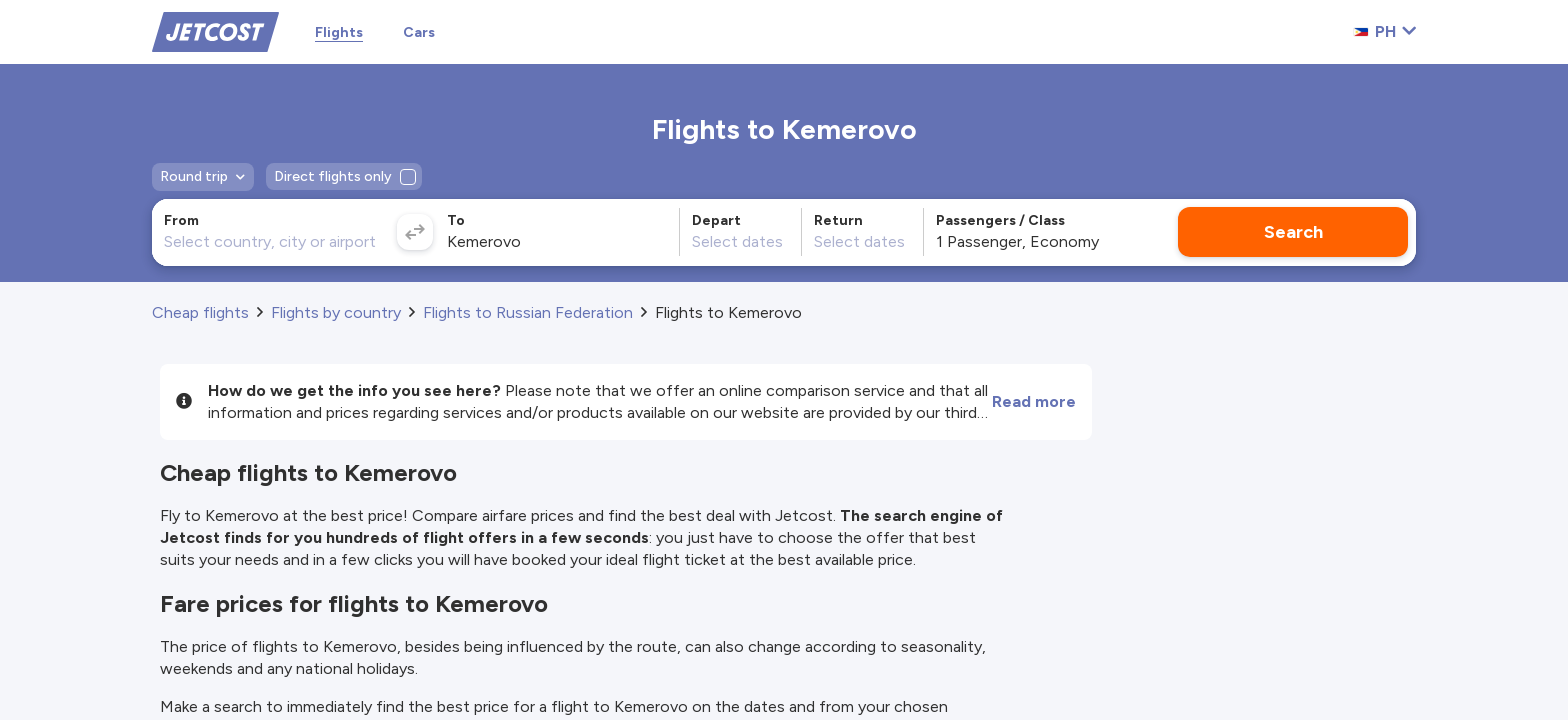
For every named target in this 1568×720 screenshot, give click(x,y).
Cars (419, 32)
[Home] (215, 30)
